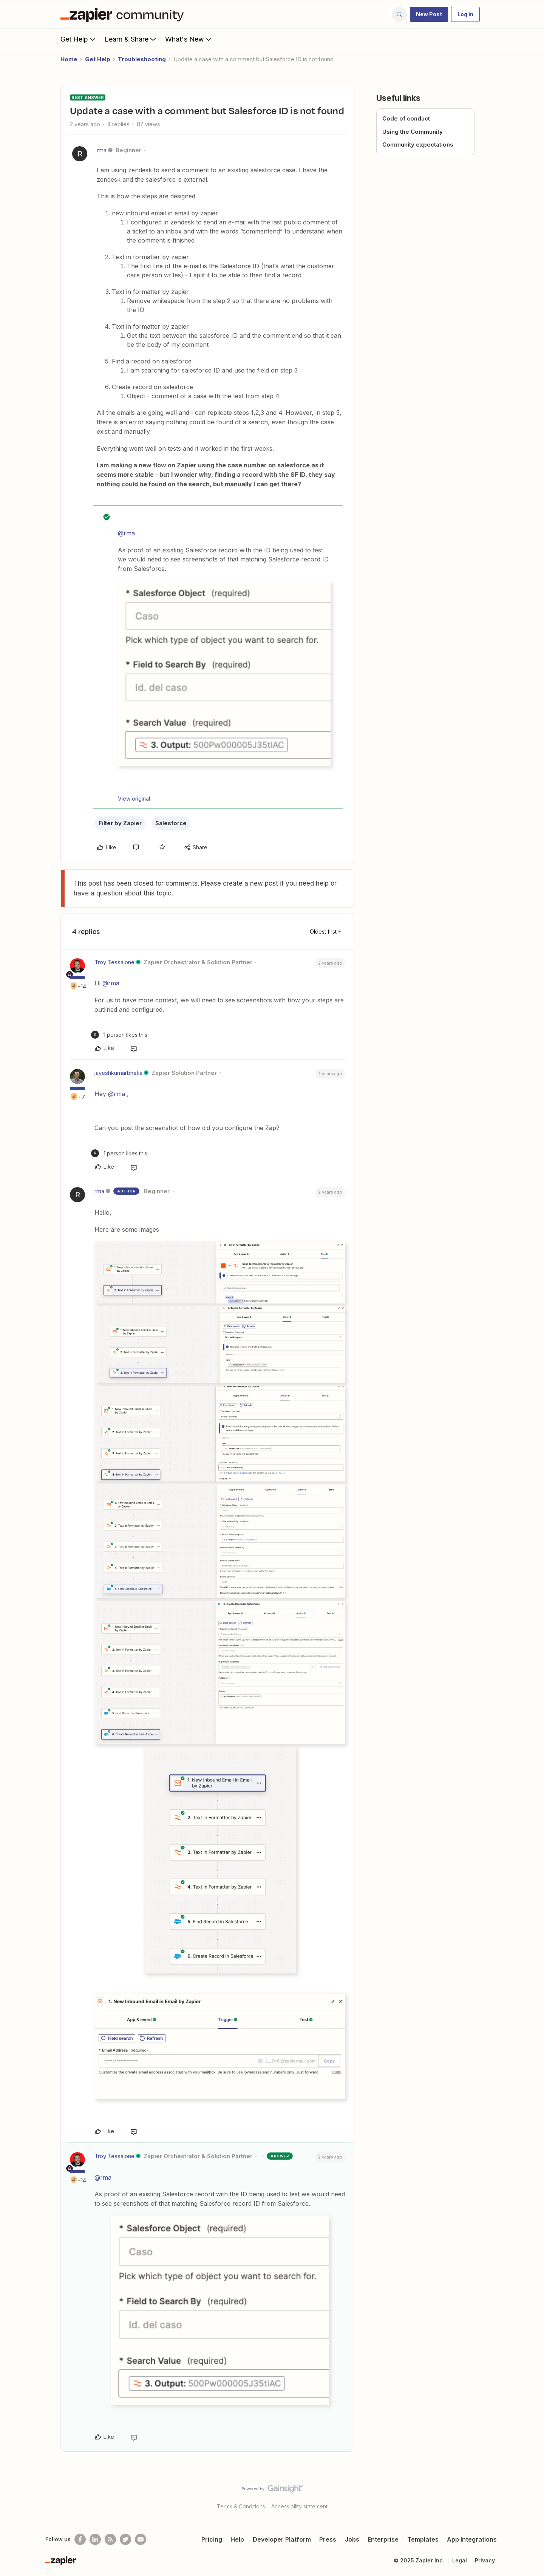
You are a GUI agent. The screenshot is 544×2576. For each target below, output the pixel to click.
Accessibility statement (299, 2506)
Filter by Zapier (120, 823)
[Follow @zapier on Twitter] (125, 2539)
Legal (459, 2560)
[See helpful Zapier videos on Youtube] (140, 2539)
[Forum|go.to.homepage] (123, 14)
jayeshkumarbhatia (118, 1072)
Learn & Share (131, 38)
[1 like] (119, 1035)
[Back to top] (528, 2495)
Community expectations (417, 144)
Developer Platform (282, 2539)
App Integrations (472, 2539)
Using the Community (412, 131)
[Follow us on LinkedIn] (95, 2539)
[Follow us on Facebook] (80, 2539)
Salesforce (171, 823)
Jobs (352, 2539)
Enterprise (383, 2539)
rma (102, 150)
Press (327, 2539)
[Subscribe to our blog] (110, 2539)
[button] (429, 14)
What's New (189, 38)
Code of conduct (406, 118)
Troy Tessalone (114, 962)
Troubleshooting (142, 59)
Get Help (78, 38)
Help (237, 2539)
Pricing (211, 2539)
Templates (423, 2539)
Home (68, 59)
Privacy (485, 2560)
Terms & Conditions (241, 2506)
